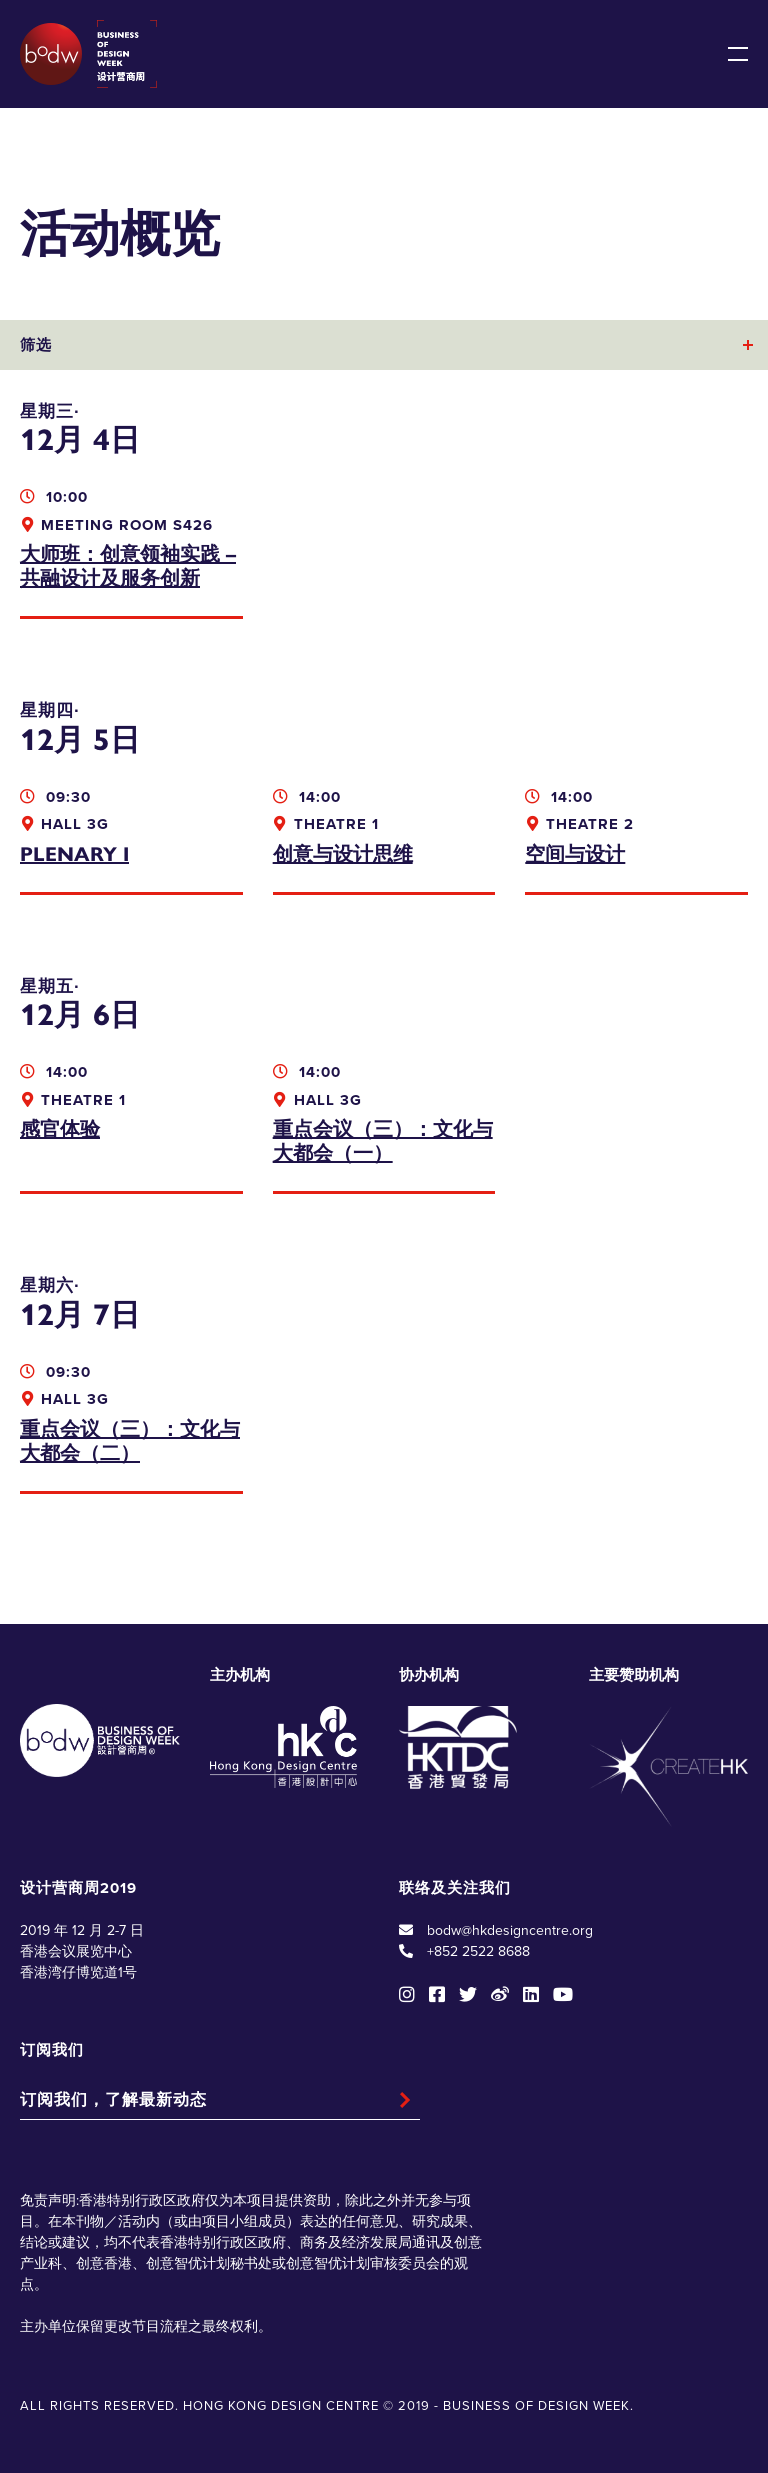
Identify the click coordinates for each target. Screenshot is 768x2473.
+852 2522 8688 (478, 1951)
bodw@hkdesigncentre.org (510, 1930)
